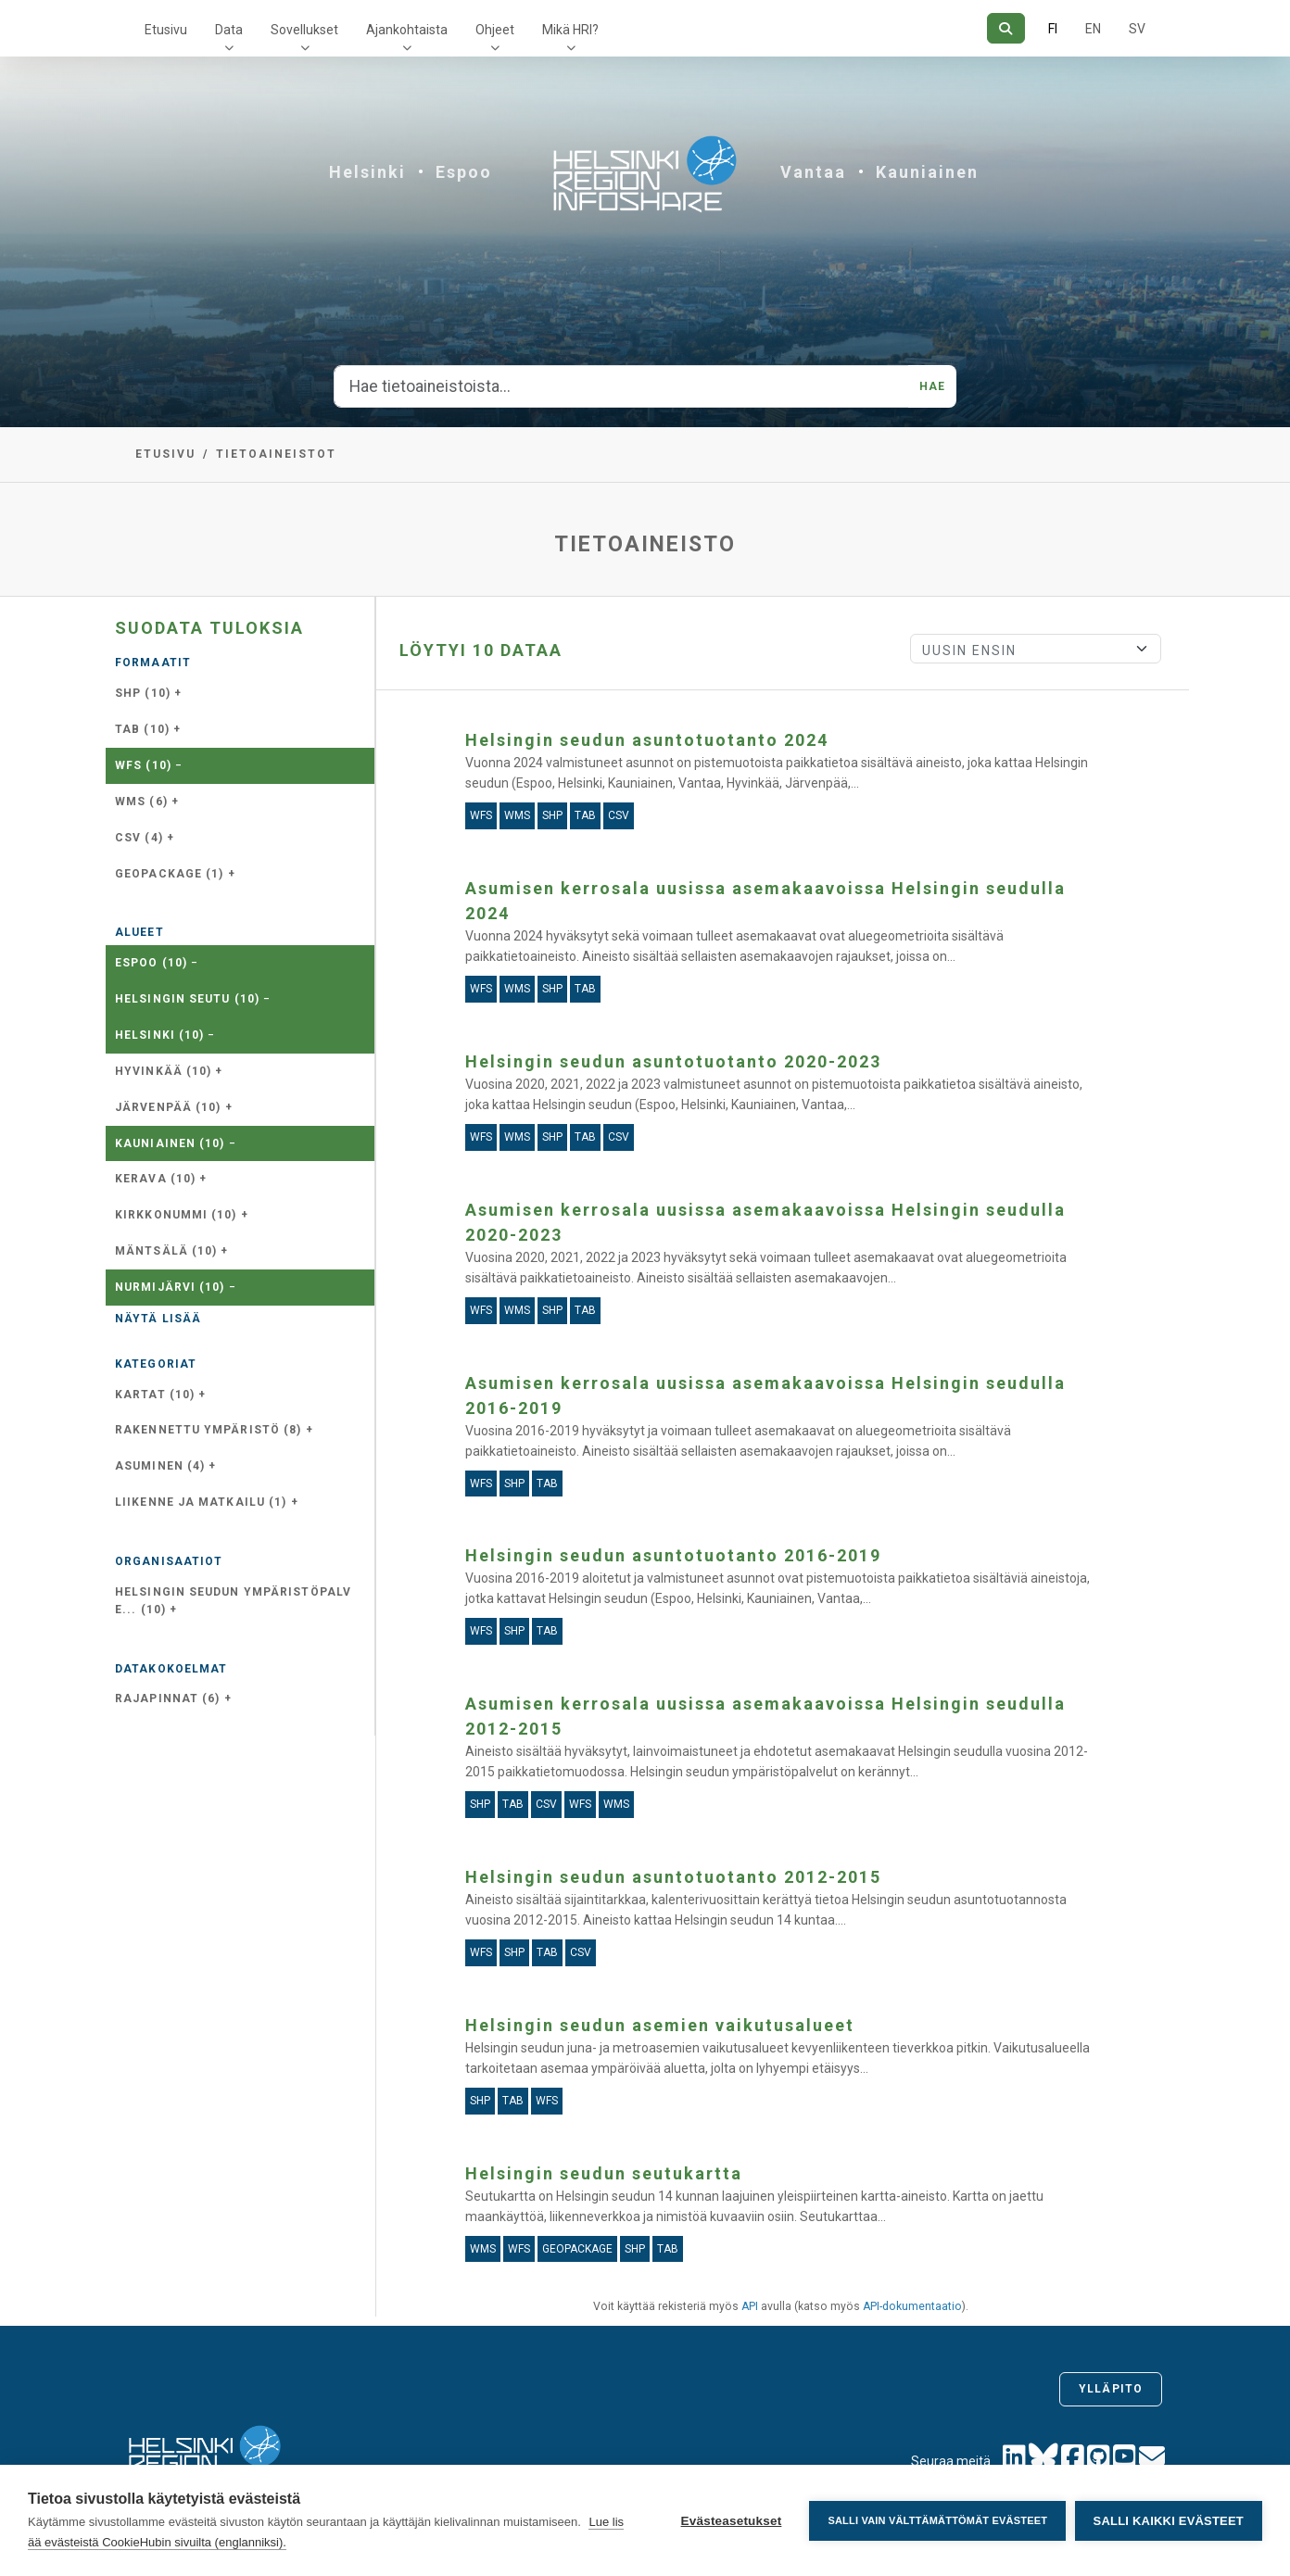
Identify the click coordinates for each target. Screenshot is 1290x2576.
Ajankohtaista (407, 29)
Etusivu (166, 29)
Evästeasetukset (730, 2521)
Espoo (464, 172)
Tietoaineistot (276, 454)
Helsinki (367, 172)
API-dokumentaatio (912, 2306)
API (749, 2306)
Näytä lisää (158, 1318)
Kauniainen (927, 172)
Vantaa (813, 172)
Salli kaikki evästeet (1169, 2521)
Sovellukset (304, 29)
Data (229, 29)
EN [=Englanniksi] (1093, 28)
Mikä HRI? (570, 29)
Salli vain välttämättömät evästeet (937, 2520)
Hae (932, 386)
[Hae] (1006, 28)
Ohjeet (494, 29)
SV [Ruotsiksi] (1137, 28)
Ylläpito (1111, 2388)
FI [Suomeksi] (1052, 28)
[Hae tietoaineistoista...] (621, 386)
